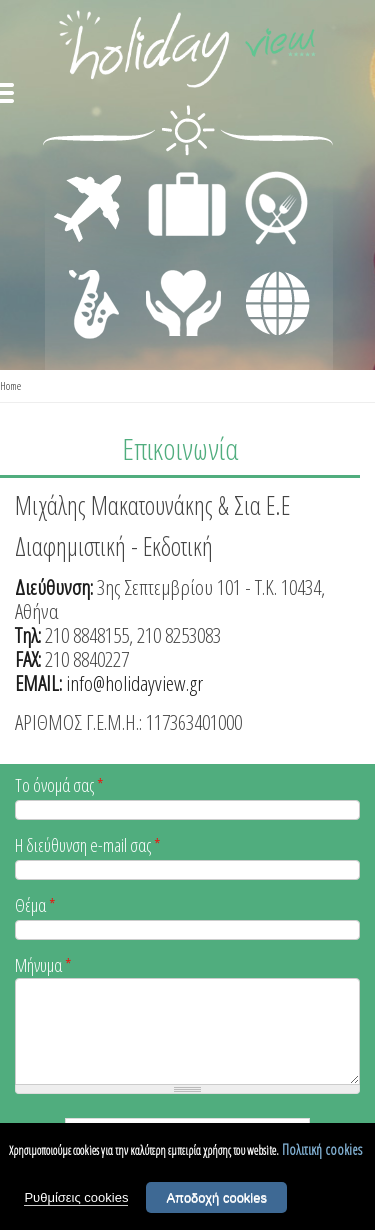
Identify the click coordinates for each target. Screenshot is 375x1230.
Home (10, 385)
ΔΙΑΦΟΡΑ (267, 266)
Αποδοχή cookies (216, 1197)
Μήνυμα (43, 966)
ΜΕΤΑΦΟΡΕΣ (90, 176)
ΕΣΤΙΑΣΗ (264, 176)
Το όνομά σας (59, 786)
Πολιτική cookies (322, 1149)
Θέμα (35, 906)
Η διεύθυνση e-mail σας (88, 846)
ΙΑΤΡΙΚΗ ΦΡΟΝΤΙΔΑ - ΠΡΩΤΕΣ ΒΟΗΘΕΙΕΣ (184, 295)
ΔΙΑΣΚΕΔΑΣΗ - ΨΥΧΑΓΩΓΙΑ (89, 282)
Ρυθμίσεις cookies (76, 1197)
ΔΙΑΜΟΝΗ (176, 176)
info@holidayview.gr (134, 683)
